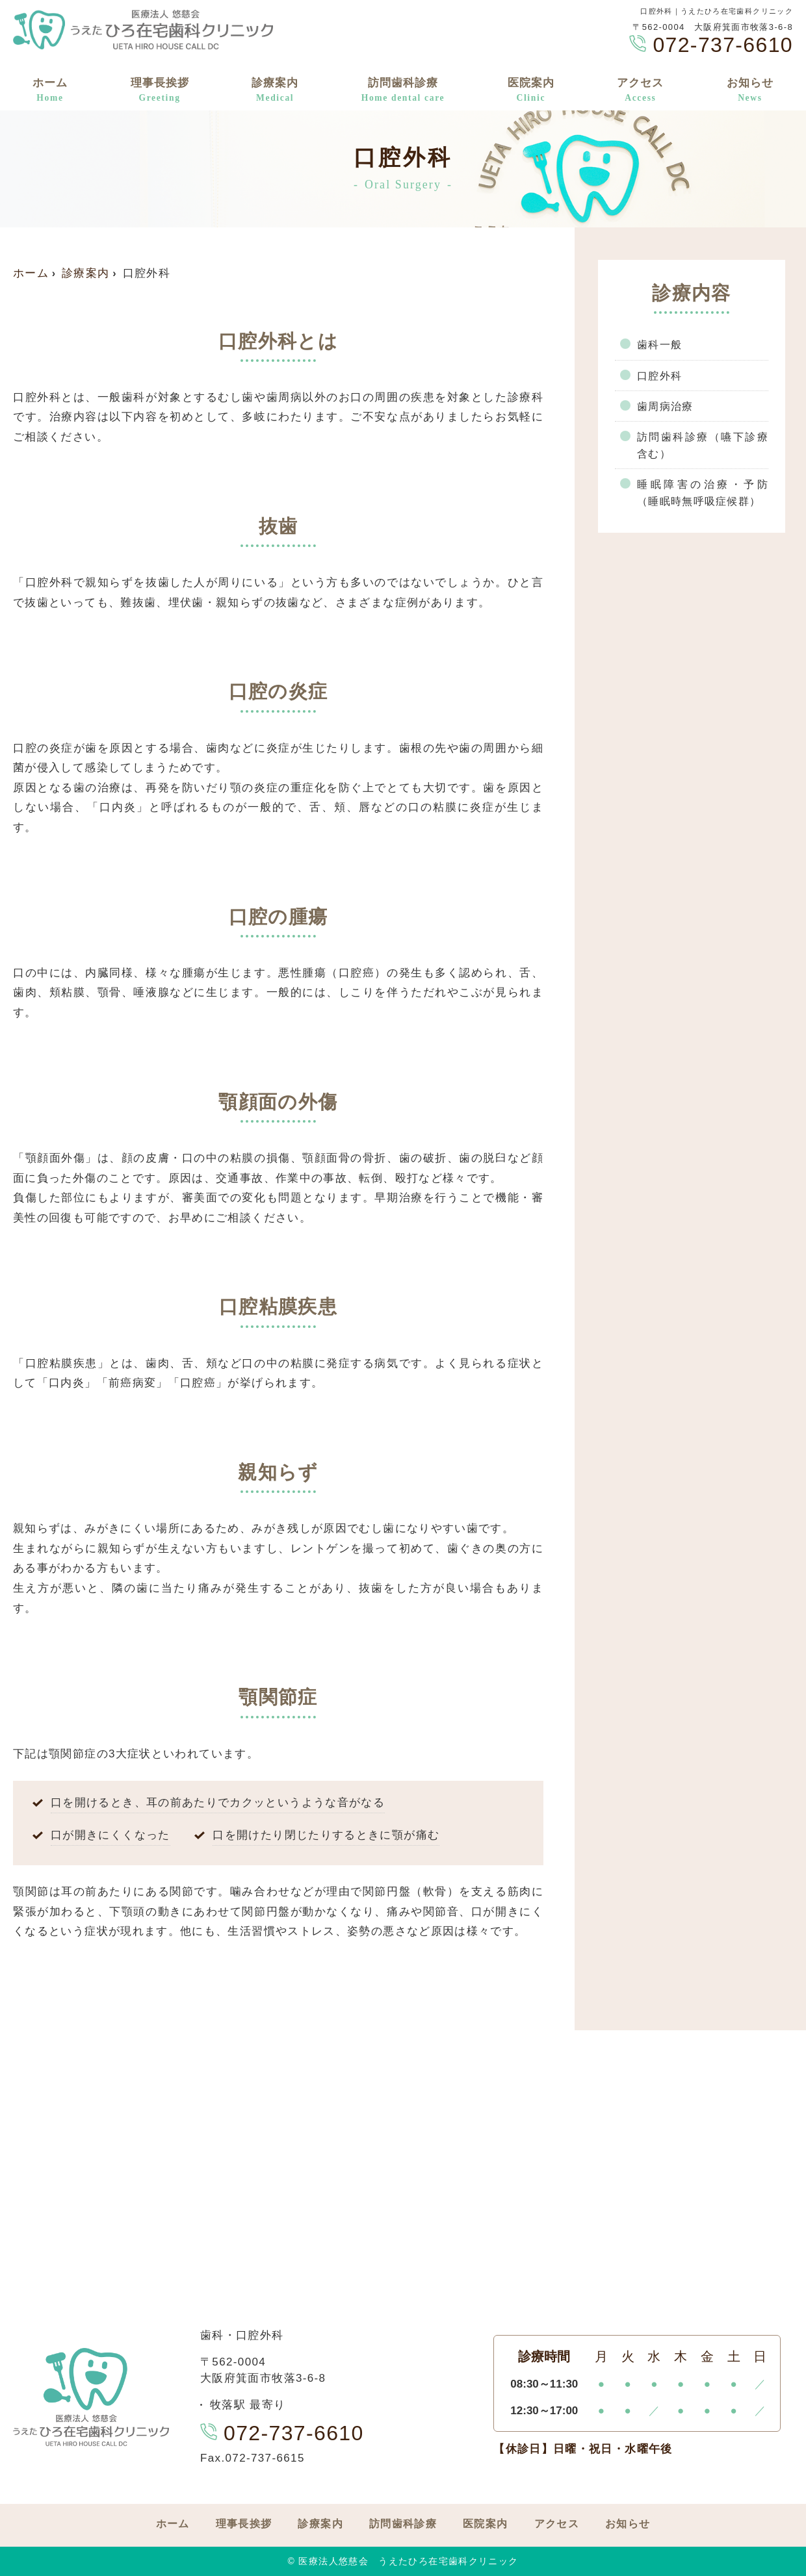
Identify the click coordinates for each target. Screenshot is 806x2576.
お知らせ (750, 91)
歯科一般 (660, 344)
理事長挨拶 (160, 91)
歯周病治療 (667, 408)
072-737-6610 (282, 2433)
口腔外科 (660, 376)
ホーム (50, 91)
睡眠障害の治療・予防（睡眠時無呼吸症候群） (702, 496)
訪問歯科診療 (403, 91)
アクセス (640, 91)
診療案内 (275, 91)
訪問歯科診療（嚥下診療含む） (702, 448)
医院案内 (531, 91)
